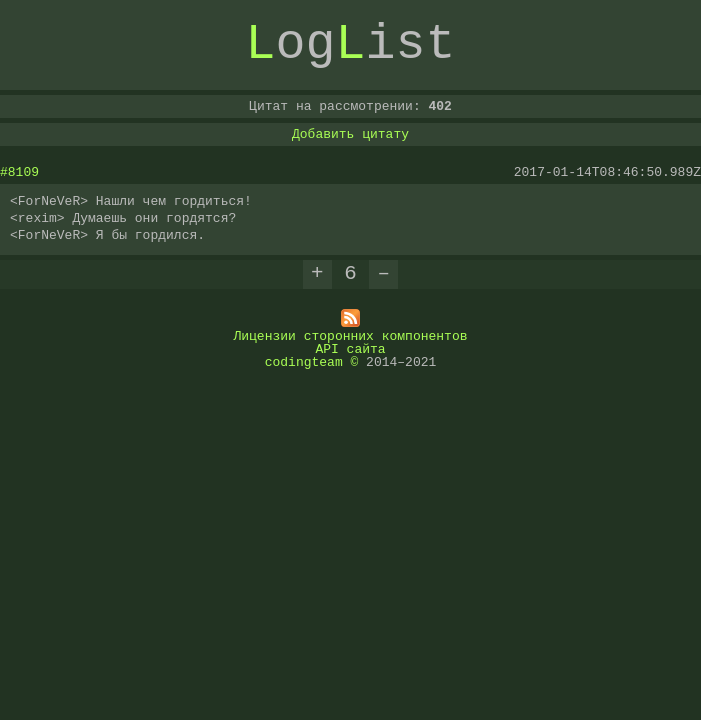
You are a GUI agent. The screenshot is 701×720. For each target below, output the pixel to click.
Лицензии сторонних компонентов (350, 335)
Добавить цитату (350, 134)
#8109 (19, 172)
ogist (351, 45)
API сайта (350, 348)
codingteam (304, 361)
